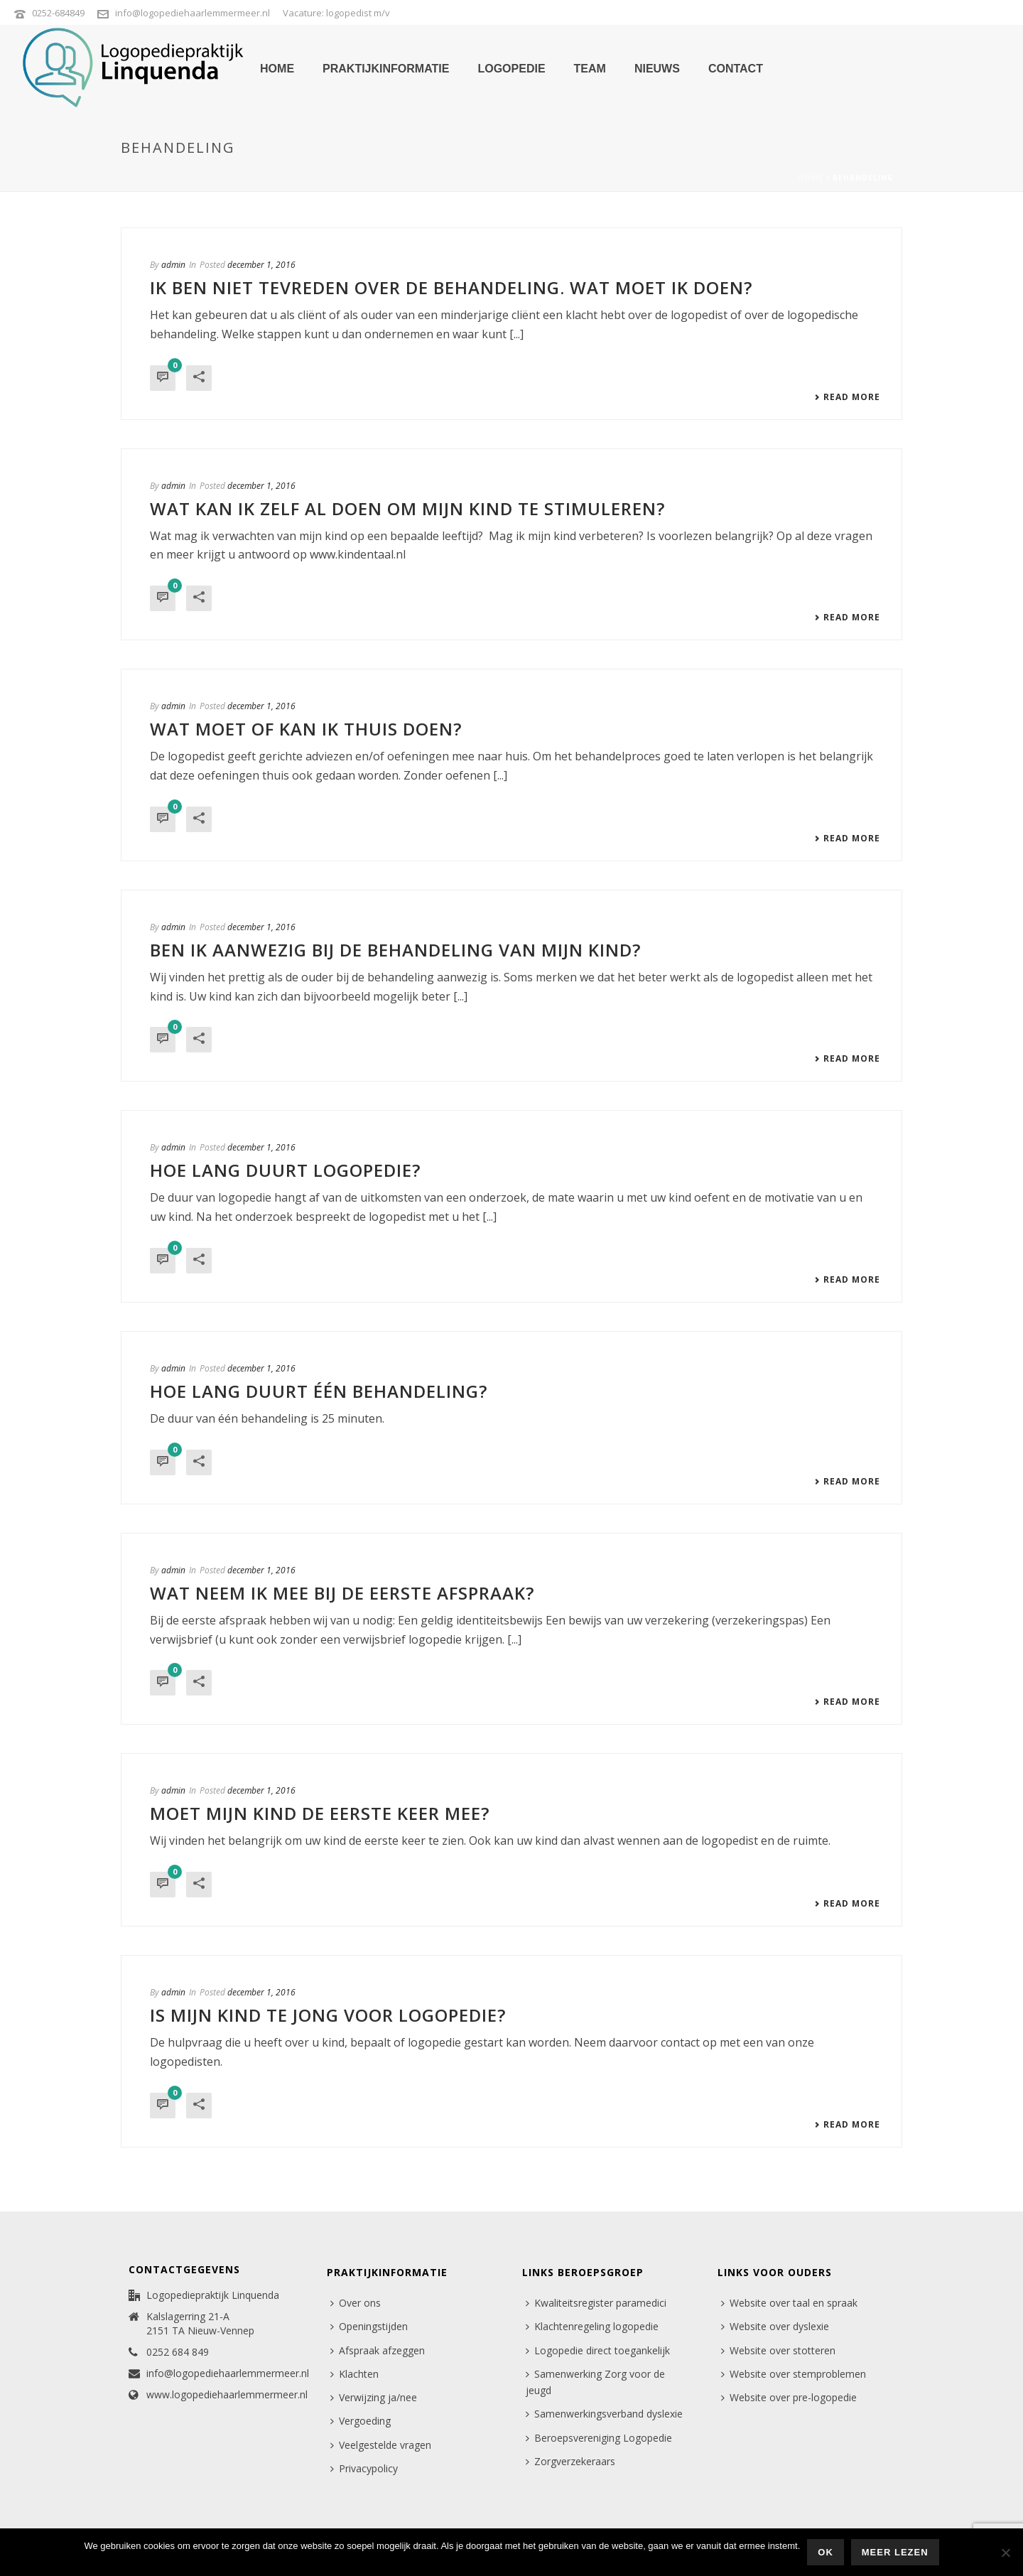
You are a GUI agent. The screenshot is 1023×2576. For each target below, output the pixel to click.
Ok (825, 2552)
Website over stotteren (778, 2350)
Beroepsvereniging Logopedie (599, 2438)
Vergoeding (360, 2420)
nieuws (657, 69)
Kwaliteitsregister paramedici (596, 2303)
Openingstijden (369, 2326)
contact (735, 69)
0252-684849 (58, 12)
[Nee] (1005, 2552)
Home (810, 178)
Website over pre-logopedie (789, 2397)
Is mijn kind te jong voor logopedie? (328, 2015)
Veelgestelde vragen (380, 2445)
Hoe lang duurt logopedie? (285, 1170)
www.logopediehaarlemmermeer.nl (227, 2394)
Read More (847, 397)
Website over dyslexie (775, 2326)
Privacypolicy (364, 2468)
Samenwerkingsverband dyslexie (604, 2413)
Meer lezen (895, 2552)
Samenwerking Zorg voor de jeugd (595, 2382)
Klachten (354, 2374)
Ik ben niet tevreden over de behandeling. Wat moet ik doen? (451, 287)
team (590, 69)
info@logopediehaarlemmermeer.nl (192, 12)
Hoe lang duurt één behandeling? (318, 1391)
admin (173, 265)
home (277, 69)
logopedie (511, 69)
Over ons (355, 2303)
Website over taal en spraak (789, 2303)
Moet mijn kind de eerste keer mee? (319, 1813)
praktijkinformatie (386, 69)
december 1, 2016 (261, 265)
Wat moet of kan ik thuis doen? (306, 728)
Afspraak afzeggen (377, 2350)
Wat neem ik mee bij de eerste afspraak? (342, 1593)
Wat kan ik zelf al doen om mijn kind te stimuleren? (407, 508)
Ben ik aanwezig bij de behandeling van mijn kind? (395, 949)
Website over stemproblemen (793, 2374)
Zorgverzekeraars (570, 2461)
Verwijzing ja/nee (373, 2397)
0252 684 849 (177, 2352)
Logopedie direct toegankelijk (598, 2350)
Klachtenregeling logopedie (592, 2326)
